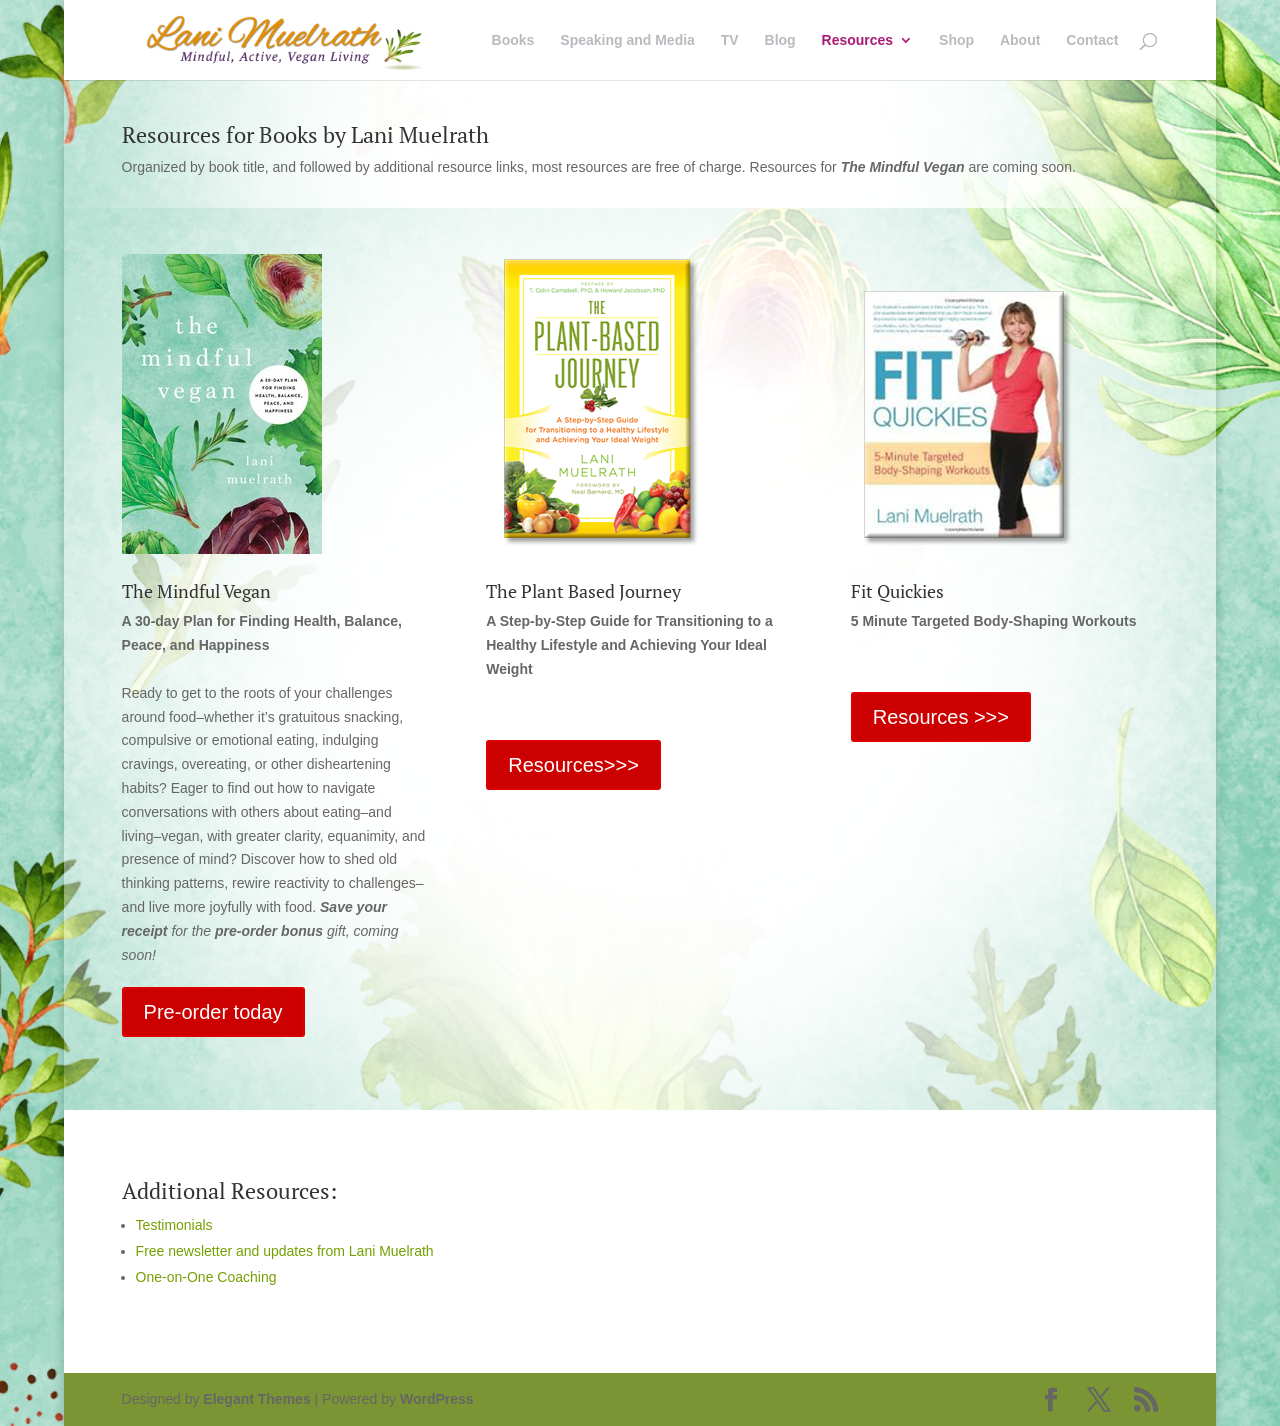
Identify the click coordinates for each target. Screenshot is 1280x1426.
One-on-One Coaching (206, 1277)
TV (730, 40)
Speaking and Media (627, 40)
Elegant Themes (256, 1399)
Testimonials (174, 1225)
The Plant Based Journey (583, 591)
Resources (858, 40)
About (1020, 40)
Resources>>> (573, 765)
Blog (780, 40)
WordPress (437, 1399)
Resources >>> (941, 717)
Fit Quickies (897, 591)
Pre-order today (213, 1012)
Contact (1092, 40)
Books (513, 40)
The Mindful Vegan (196, 591)
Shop (956, 40)
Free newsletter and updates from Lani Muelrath (285, 1251)
